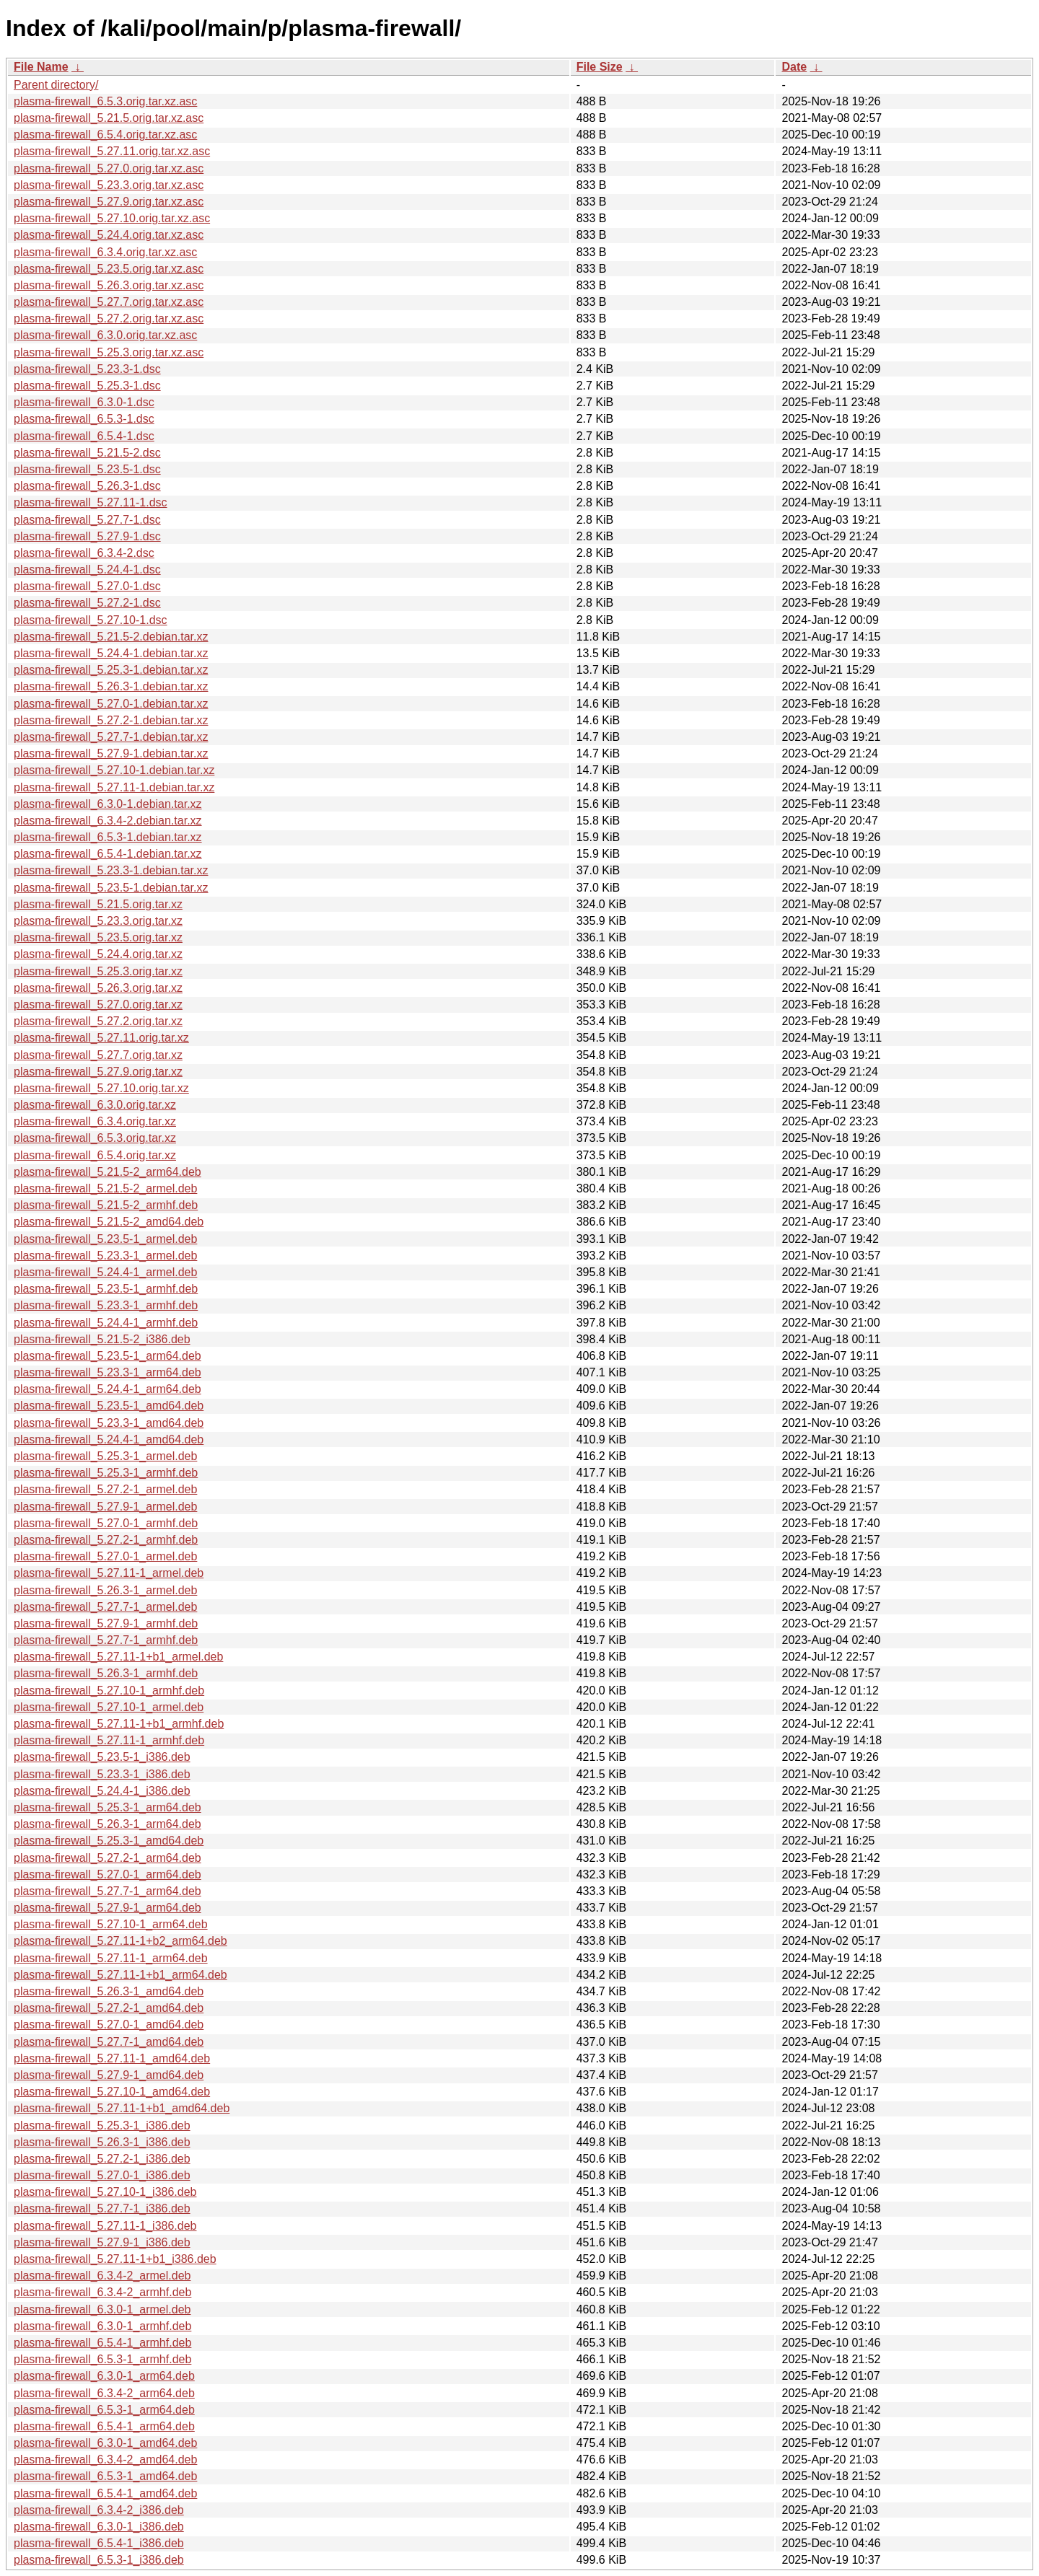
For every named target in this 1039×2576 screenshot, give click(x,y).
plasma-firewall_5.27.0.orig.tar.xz (98, 1004)
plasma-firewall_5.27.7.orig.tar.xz (98, 1055)
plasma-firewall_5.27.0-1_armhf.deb (106, 1523)
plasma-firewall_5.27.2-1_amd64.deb (108, 2008)
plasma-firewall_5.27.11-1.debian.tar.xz (114, 787)
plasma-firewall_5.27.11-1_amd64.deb (112, 2058)
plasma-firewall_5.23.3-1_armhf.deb (106, 1305)
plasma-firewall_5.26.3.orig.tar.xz (98, 988)
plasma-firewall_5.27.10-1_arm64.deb (111, 1924)
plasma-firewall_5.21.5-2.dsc (87, 453)
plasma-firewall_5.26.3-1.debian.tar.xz (111, 686)
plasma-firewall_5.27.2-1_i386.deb (102, 2159)
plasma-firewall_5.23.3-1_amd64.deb (108, 1423)
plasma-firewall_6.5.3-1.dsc (84, 419)
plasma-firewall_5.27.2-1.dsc (87, 603)
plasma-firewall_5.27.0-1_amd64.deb (108, 2024)
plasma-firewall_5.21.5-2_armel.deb (105, 1188)
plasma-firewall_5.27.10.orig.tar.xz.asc (112, 218)
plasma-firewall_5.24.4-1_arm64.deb (107, 1389)
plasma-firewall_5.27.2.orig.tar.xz (98, 1021)
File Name (41, 67)
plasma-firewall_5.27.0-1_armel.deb (105, 1556)
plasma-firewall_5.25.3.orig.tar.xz (98, 971)
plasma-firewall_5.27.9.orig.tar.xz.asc (108, 201)
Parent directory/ (56, 85)
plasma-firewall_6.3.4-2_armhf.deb (102, 2292)
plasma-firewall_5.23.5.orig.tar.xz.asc (108, 269)
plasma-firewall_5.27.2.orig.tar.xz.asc (108, 318)
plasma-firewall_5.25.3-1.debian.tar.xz (111, 670)
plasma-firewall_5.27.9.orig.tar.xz (98, 1071)
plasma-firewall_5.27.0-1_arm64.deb (107, 1874)
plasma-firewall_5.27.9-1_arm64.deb (107, 1908)
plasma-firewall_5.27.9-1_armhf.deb (106, 1623)
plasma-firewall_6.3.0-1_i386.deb (99, 2526)
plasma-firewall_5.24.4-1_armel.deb (105, 1272)
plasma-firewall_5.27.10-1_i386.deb (105, 2192)
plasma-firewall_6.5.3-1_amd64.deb (105, 2476)
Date (794, 67)
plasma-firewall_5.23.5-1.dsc (87, 469)
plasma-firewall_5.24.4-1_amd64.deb (108, 1439)
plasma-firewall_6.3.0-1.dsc (84, 402)
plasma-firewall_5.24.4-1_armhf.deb (106, 1322)
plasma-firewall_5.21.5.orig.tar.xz (98, 904)
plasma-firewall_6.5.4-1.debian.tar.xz (108, 854)
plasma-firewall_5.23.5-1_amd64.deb (108, 1405)
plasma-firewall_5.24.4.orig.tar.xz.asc (108, 235)
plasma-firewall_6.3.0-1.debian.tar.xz (108, 804)
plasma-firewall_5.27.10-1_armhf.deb (109, 1690)
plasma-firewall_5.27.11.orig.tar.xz (101, 1038)
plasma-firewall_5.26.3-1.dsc (87, 486)
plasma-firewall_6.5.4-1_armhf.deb (102, 2343)
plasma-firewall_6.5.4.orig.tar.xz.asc (105, 134)
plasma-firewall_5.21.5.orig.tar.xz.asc (108, 118)
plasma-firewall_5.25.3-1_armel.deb (105, 1456)
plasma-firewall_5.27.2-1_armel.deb (105, 1489)
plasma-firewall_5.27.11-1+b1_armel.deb (118, 1656)
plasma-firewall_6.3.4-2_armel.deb (102, 2275)
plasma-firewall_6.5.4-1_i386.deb (99, 2543)
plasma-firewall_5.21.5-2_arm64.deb (107, 1172)
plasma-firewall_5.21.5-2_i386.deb (102, 1339)
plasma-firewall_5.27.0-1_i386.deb (102, 2175)
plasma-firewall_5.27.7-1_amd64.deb (108, 2042)
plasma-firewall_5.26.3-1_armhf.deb (106, 1673)
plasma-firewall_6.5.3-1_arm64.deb (104, 2410)
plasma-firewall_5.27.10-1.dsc (90, 620)
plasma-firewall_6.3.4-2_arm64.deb (104, 2393)
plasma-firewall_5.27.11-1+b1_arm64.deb (120, 1975)
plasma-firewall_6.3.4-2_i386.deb (99, 2510)
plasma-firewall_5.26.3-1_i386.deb (102, 2142)
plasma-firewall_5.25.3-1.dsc (87, 385)
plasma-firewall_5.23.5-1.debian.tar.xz (111, 888)
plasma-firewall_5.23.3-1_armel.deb (105, 1255)
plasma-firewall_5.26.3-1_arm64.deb (107, 1824)
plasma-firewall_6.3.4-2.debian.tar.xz (108, 820)
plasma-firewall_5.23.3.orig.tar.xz (98, 921)
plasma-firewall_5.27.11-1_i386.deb (105, 2226)
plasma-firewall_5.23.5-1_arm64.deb (107, 1356)
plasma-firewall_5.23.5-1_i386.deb (102, 1757)
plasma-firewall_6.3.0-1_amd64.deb (105, 2443)
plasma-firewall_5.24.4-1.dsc (87, 569)
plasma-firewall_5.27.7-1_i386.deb (102, 2208)
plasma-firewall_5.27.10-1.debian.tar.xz (114, 770)
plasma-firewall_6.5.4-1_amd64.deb (105, 2493)
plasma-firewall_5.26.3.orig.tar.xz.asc (108, 285)
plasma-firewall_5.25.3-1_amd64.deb (108, 1840)
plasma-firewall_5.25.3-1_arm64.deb (107, 1807)
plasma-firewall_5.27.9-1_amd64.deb (108, 2075)
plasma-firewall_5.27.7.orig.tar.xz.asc (108, 302)
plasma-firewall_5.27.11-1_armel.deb (108, 1573)
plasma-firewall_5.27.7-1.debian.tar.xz (111, 737)
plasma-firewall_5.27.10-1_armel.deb (108, 1707)
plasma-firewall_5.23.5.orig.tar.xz (98, 937)
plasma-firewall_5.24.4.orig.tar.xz (98, 954)
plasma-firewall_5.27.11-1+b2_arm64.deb (120, 1941)
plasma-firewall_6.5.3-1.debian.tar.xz (108, 837)
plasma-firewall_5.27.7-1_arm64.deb (107, 1891)
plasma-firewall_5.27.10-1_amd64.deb (112, 2091)
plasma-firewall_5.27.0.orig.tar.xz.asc (108, 168)
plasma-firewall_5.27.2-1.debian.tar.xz (111, 720)
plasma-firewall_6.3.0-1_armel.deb (102, 2309)
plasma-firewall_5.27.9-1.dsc (87, 536)
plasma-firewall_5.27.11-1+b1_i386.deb (115, 2259)
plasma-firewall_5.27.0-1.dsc (87, 586)
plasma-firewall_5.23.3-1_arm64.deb (107, 1372)
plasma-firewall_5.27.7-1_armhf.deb (106, 1640)
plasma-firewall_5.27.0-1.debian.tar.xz (111, 704)
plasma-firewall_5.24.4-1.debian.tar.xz (111, 653)
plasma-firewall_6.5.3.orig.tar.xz (95, 1138)
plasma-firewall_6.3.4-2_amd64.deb (105, 2459)
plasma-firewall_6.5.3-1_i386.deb (99, 2560)
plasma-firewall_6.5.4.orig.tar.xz (95, 1155)
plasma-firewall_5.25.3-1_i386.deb (102, 2125)
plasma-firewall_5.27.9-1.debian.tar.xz (111, 753)
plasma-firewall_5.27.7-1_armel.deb (105, 1607)
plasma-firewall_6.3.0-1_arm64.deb (104, 2376)
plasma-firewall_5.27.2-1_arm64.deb (107, 1858)
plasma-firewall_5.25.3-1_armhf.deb (106, 1473)
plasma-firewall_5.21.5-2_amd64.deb (108, 1222)
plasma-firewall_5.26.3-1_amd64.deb (108, 1991)
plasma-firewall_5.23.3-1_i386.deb (102, 1774)
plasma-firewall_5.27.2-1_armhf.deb (106, 1540)
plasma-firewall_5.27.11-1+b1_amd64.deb (121, 2108)
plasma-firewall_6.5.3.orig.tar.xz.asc (105, 101)
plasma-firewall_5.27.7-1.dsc (87, 520)
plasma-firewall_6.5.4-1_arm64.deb (104, 2426)
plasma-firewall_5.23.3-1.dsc (87, 369)
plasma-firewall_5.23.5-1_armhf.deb (106, 1289)
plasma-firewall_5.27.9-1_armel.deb (105, 1506)
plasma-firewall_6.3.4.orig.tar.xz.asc (105, 252)
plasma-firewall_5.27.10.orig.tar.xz (101, 1088)
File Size (600, 67)
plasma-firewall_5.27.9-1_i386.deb (102, 2242)
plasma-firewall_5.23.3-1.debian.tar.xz (111, 870)
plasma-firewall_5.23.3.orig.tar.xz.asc (108, 185)
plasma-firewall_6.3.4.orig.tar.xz (95, 1121)
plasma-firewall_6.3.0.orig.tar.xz (95, 1105)
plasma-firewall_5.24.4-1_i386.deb (102, 1791)
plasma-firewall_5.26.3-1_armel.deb (105, 1590)
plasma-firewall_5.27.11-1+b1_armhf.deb (119, 1724)
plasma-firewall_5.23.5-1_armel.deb (105, 1239)
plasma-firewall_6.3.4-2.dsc (84, 553)
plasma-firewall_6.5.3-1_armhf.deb (102, 2359)
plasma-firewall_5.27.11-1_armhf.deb (109, 1740)
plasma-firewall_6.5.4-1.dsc (84, 436)
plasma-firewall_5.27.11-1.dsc (90, 502)
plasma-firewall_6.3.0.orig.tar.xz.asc (105, 335)
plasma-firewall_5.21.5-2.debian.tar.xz (111, 636)
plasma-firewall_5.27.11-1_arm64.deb (111, 1958)
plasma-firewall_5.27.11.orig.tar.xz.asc (112, 151)
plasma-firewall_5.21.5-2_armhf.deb (106, 1205)
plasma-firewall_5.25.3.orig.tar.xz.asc (108, 352)
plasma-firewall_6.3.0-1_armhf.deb (102, 2326)
